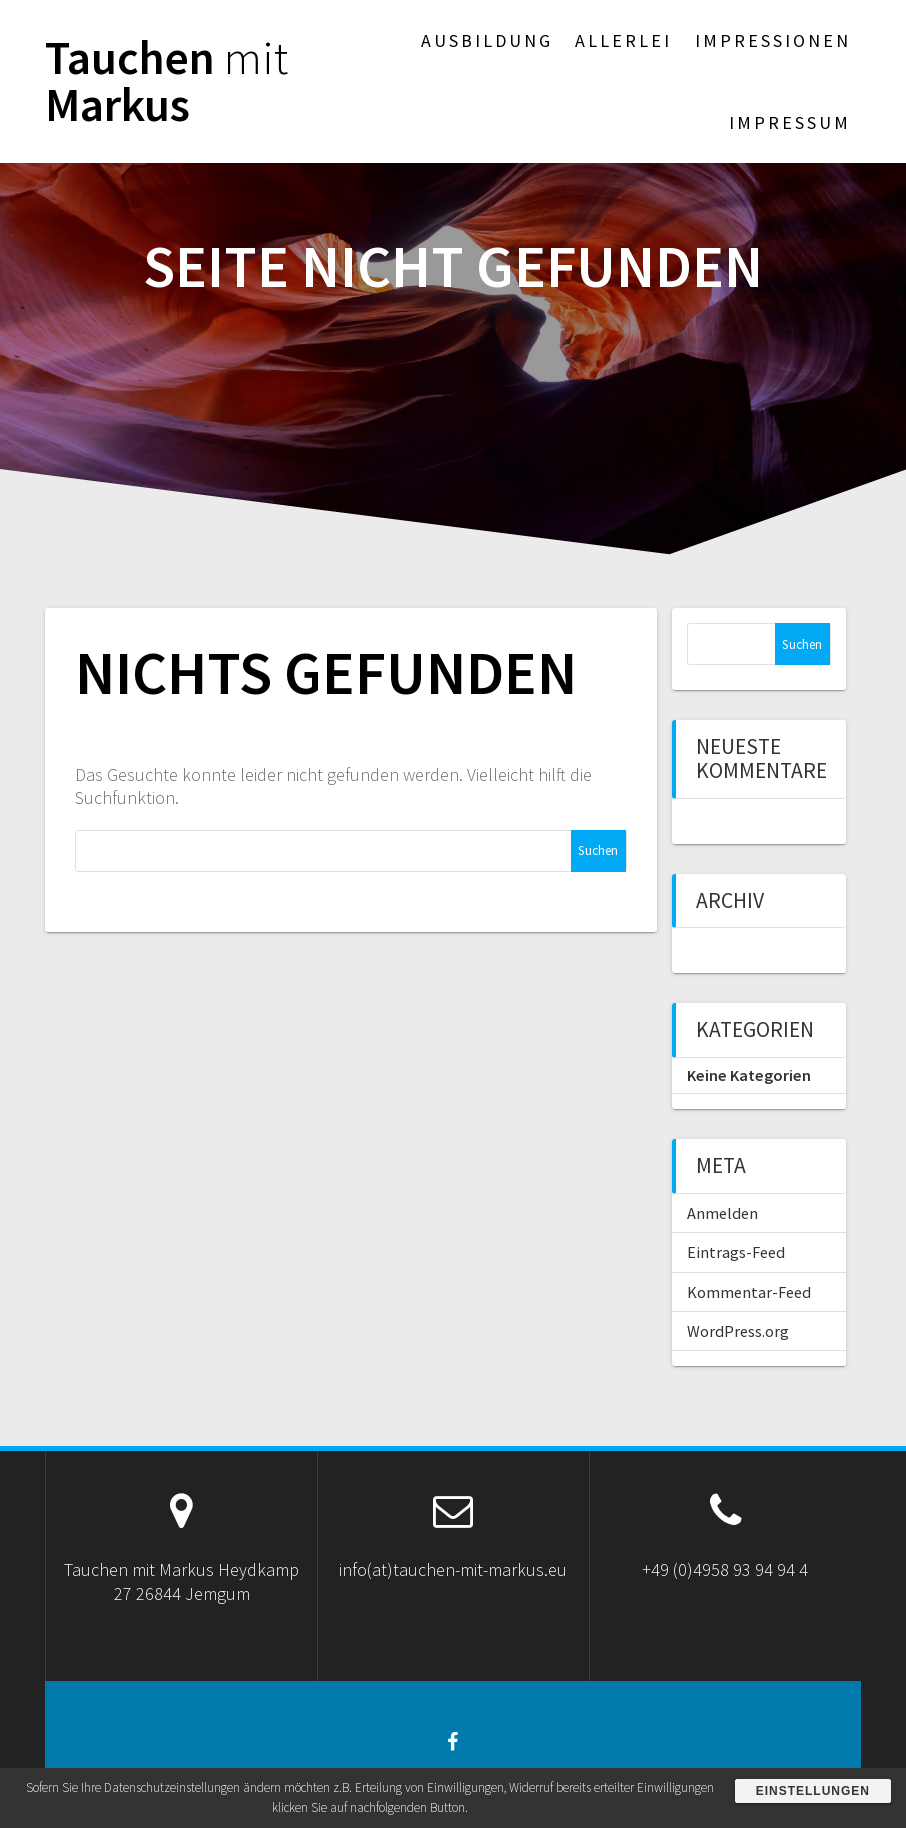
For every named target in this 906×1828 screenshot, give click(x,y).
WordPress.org (738, 1331)
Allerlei (623, 40)
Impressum (790, 122)
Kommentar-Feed (749, 1292)
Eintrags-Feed (736, 1252)
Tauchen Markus (166, 82)
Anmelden (722, 1213)
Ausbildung (487, 40)
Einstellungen (813, 1791)
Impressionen (773, 40)
